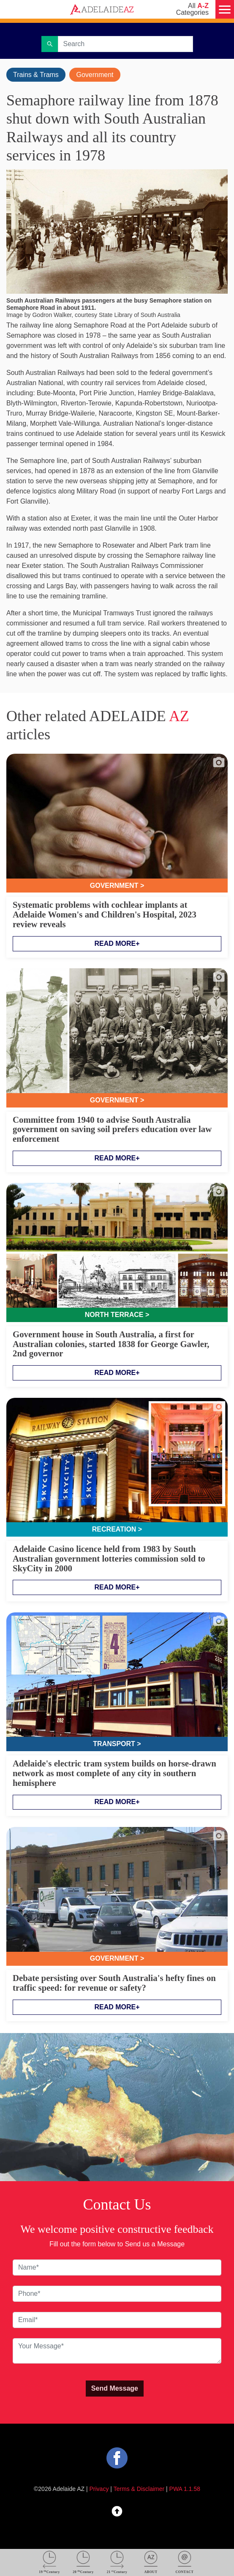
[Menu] (224, 9)
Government (94, 74)
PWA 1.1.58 (184, 2488)
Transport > (117, 1743)
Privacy (99, 2488)
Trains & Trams (36, 74)
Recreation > (117, 1529)
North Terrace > (117, 1314)
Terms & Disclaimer (139, 2488)
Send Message (114, 2388)
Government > (117, 885)
